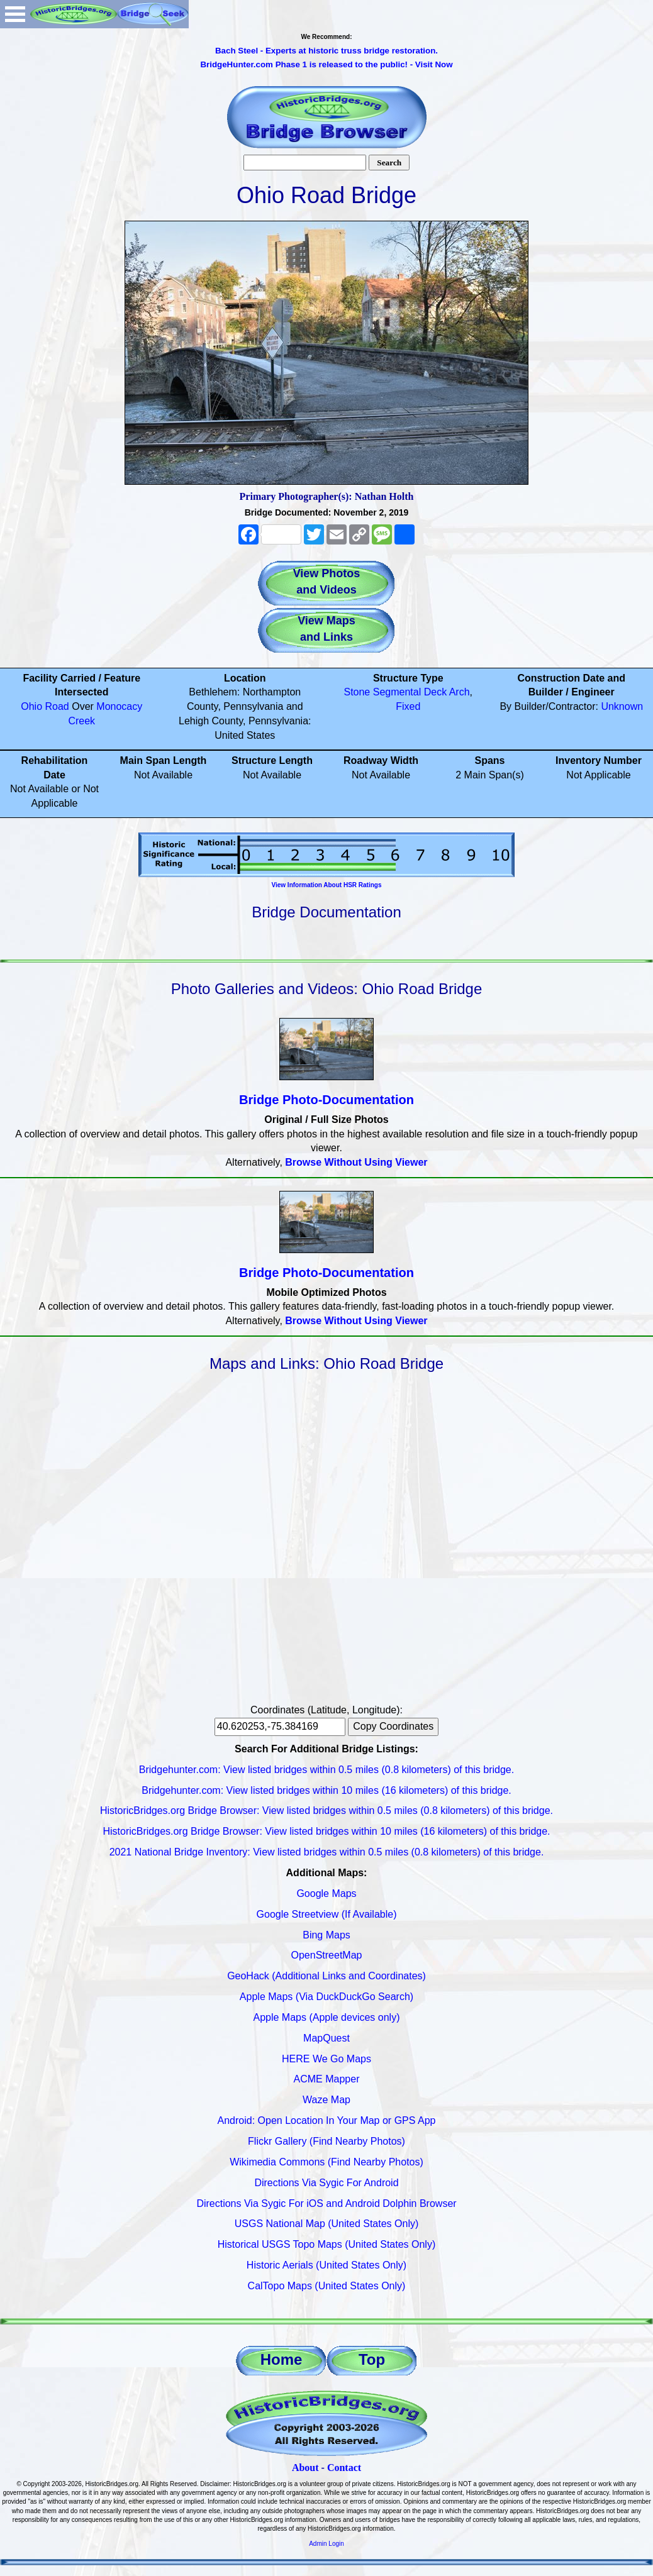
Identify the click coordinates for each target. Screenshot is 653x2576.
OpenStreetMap (326, 1955)
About (305, 2467)
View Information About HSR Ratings (326, 885)
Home (281, 2359)
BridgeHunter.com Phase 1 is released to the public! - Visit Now (326, 64)
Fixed (408, 706)
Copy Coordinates (393, 1726)
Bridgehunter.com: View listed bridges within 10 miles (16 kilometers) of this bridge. (326, 1790)
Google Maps (326, 1893)
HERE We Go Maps (326, 2059)
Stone (356, 692)
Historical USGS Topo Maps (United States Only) (327, 2244)
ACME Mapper (327, 2079)
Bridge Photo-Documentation (326, 1100)
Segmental (397, 692)
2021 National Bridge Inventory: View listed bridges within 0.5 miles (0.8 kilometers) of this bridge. (326, 1852)
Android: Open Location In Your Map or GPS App (327, 2120)
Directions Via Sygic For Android (326, 2182)
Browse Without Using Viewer (356, 1162)
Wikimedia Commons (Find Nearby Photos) (326, 2162)
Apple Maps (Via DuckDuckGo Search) (326, 1996)
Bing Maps (326, 1935)
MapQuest (326, 2038)
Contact (344, 2467)
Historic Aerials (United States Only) (326, 2265)
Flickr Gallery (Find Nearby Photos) (326, 2141)
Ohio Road (45, 706)
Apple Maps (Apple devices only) (326, 2017)
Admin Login (326, 2543)
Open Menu (15, 14)
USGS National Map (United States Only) (327, 2223)
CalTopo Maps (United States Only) (327, 2285)
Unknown (622, 706)
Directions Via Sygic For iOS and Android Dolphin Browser (326, 2203)
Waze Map (326, 2099)
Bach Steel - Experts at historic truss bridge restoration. (326, 50)
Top (372, 2359)
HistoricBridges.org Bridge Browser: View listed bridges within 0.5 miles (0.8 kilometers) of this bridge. (326, 1810)
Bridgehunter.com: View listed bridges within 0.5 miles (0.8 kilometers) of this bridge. (326, 1769)
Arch (459, 692)
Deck (435, 692)
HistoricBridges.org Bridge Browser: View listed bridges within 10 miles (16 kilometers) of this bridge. (326, 1831)
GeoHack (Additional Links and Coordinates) (326, 1976)
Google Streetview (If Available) (327, 1914)
